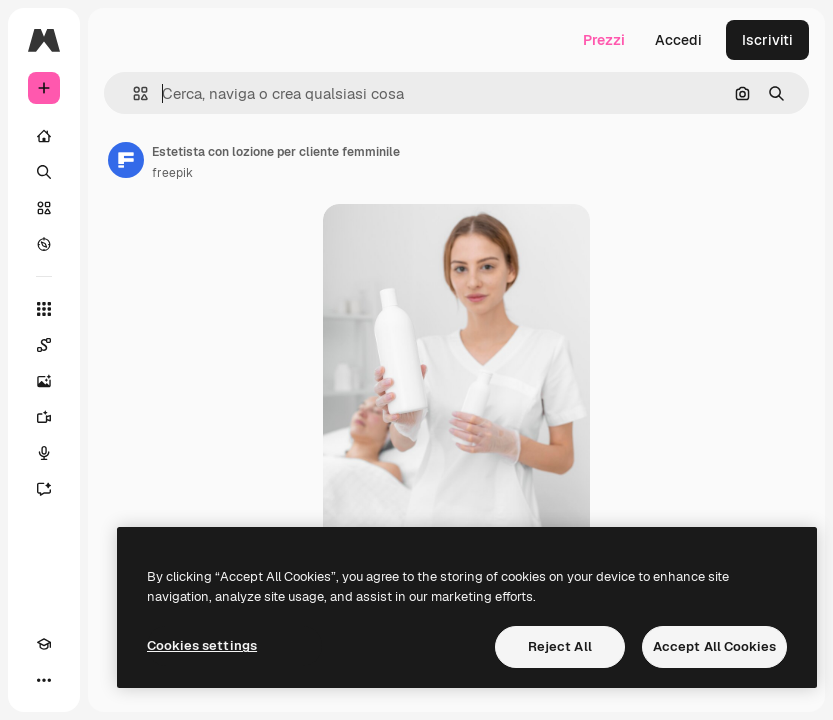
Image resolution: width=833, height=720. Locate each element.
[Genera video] (44, 417)
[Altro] (44, 680)
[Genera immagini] (44, 381)
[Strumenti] (44, 309)
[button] (132, 93)
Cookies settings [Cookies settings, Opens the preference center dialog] (202, 645)
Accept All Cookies (714, 646)
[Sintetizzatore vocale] (44, 453)
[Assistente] (44, 489)
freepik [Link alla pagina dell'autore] (172, 173)
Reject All (560, 646)
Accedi (678, 40)
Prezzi (604, 40)
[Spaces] (44, 345)
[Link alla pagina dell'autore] (126, 160)
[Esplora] (44, 244)
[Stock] (44, 208)
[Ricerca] (44, 172)
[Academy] (44, 644)
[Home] (44, 136)
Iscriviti (767, 40)
